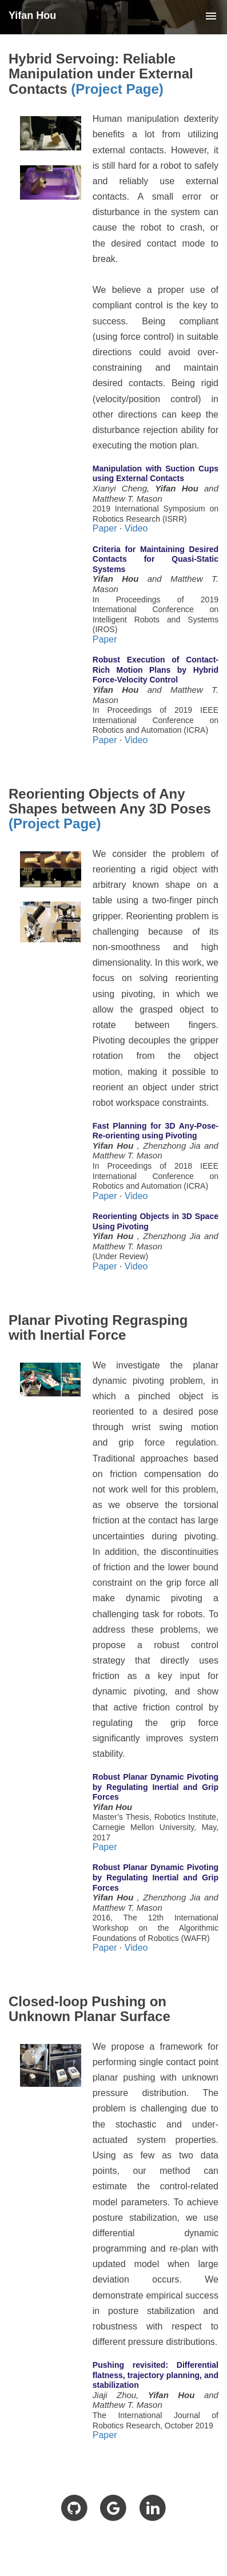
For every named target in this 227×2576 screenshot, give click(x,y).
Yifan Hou (32, 15)
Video (136, 528)
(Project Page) (117, 89)
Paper (105, 528)
